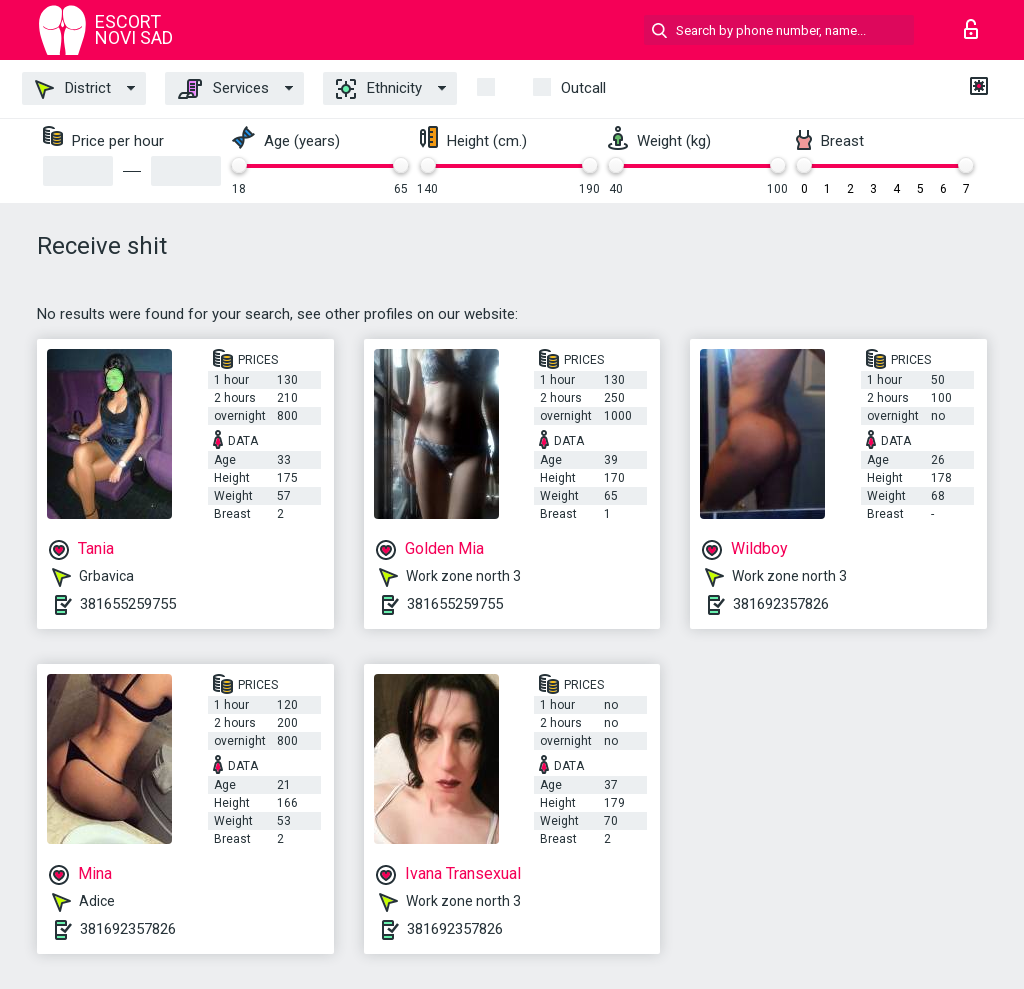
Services (223, 89)
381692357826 (781, 604)
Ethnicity (379, 89)
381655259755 (128, 604)
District (73, 89)
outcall (583, 88)
